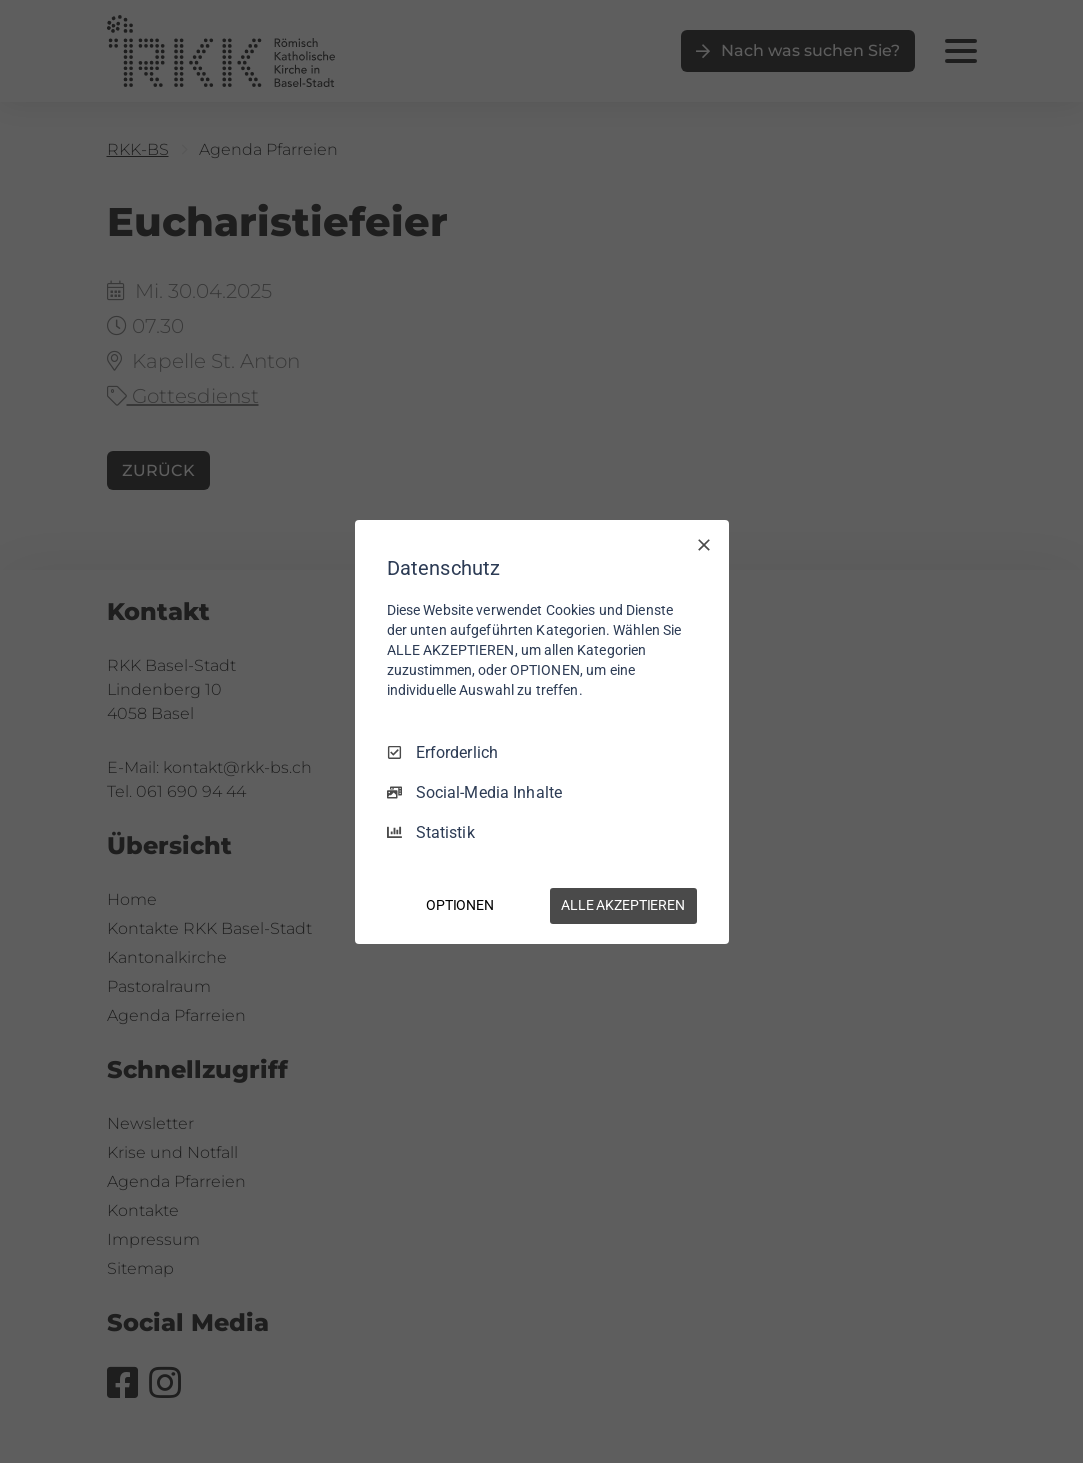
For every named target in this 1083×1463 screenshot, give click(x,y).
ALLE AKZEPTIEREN (623, 905)
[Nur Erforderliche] (704, 544)
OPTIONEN (460, 905)
